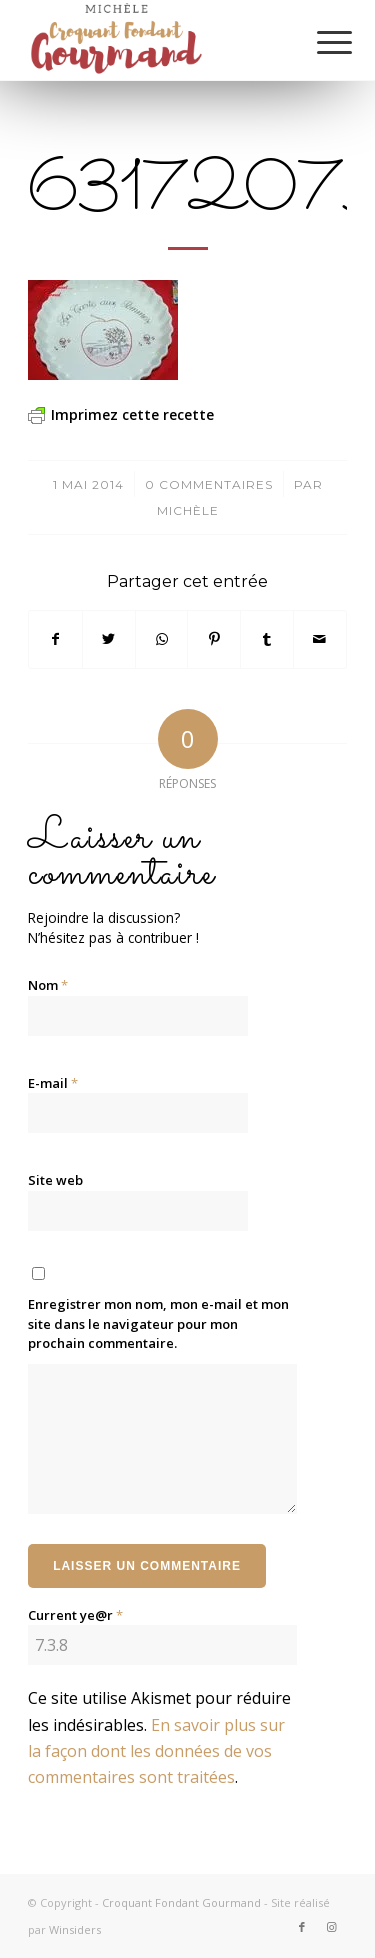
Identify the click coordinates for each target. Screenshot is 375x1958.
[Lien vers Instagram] (332, 1927)
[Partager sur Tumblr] (267, 639)
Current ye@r (75, 1615)
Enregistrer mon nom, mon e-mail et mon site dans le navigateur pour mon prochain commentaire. (158, 1323)
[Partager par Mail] (320, 639)
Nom (48, 985)
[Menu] (319, 42)
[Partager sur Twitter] (109, 639)
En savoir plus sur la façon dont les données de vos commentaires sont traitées (156, 1751)
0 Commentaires (209, 484)
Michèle (188, 510)
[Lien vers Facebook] (302, 1927)
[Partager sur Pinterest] (214, 639)
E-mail (53, 1083)
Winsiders (75, 1929)
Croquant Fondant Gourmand (181, 1902)
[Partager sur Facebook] (55, 639)
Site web (55, 1180)
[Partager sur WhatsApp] (162, 639)
